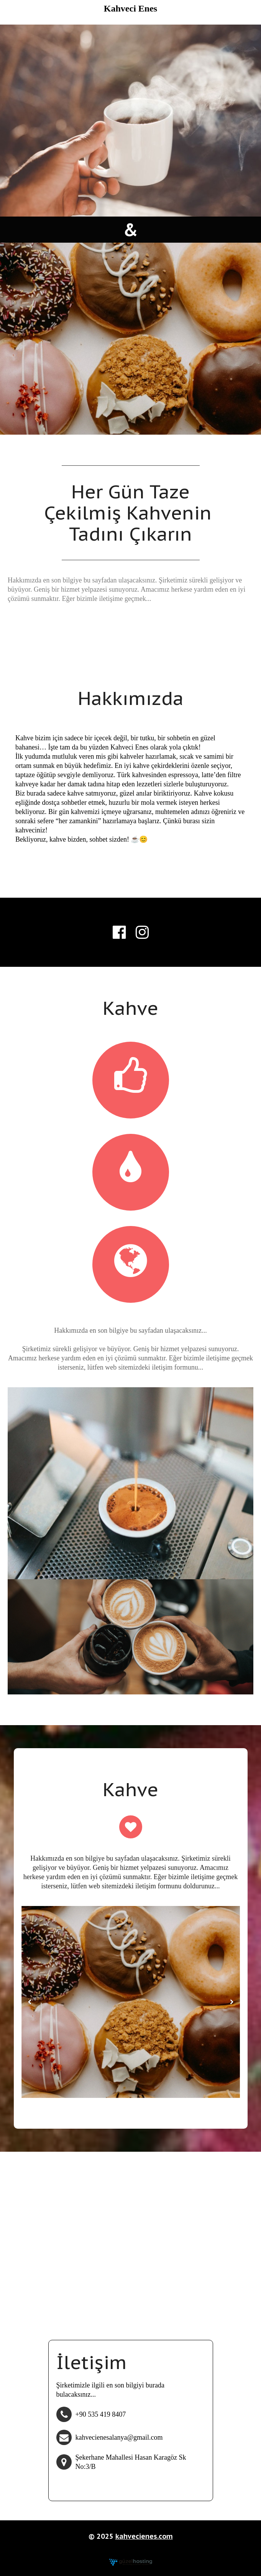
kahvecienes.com (144, 2536)
